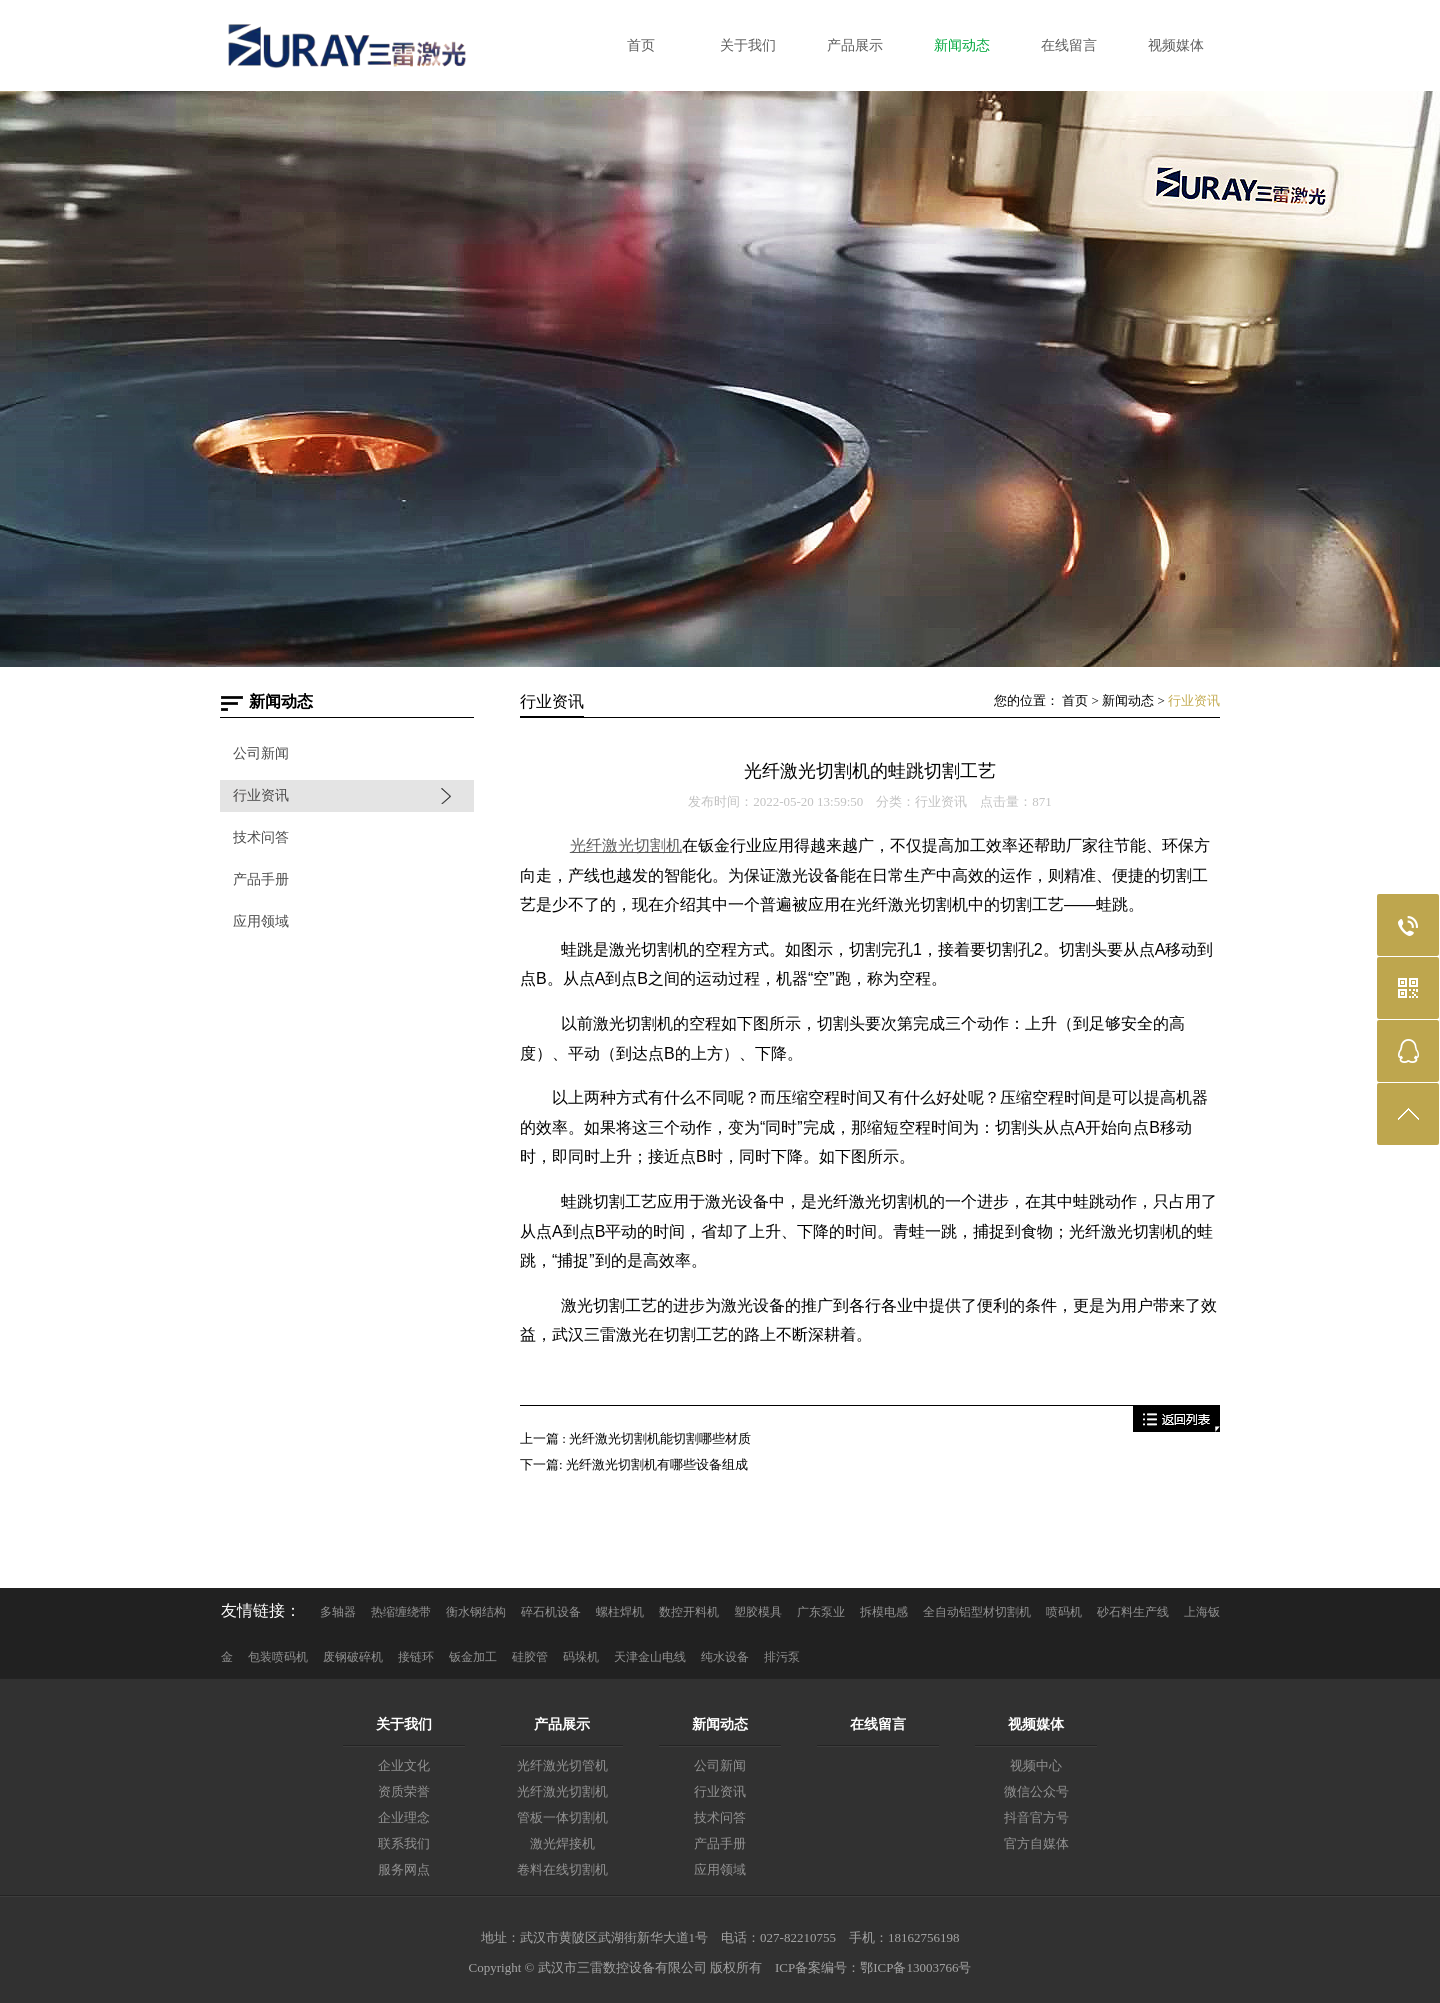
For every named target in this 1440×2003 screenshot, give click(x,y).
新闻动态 (1128, 700)
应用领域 (261, 921)
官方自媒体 (1036, 1843)
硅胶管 (530, 1657)
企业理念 (404, 1817)
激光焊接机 (562, 1843)
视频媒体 (1036, 1724)
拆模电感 (884, 1612)
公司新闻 (261, 753)
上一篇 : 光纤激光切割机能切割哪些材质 (635, 1438)
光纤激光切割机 (562, 1791)
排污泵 (782, 1657)
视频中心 (1036, 1765)
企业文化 (404, 1765)
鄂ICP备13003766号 (915, 1967)
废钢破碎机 (353, 1657)
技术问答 (261, 837)
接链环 (416, 1657)
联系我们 (404, 1843)
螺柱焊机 (620, 1612)
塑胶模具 (758, 1612)
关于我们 (404, 1724)
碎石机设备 (551, 1612)
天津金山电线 (650, 1657)
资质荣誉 (404, 1791)
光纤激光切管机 (562, 1765)
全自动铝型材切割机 (977, 1612)
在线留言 (878, 1724)
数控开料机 (689, 1612)
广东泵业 (821, 1612)
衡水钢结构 (476, 1612)
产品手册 (261, 879)
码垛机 (581, 1657)
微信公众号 (1036, 1791)
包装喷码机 (278, 1657)
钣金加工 (473, 1657)
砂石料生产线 (1133, 1612)
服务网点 (404, 1869)
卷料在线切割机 (562, 1869)
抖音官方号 (1036, 1817)
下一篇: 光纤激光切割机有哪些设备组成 (634, 1464)
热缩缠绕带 (401, 1612)
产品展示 (562, 1724)
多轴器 (338, 1612)
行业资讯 (261, 795)
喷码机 (1064, 1612)
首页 (1075, 700)
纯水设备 (725, 1657)
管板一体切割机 (562, 1817)
